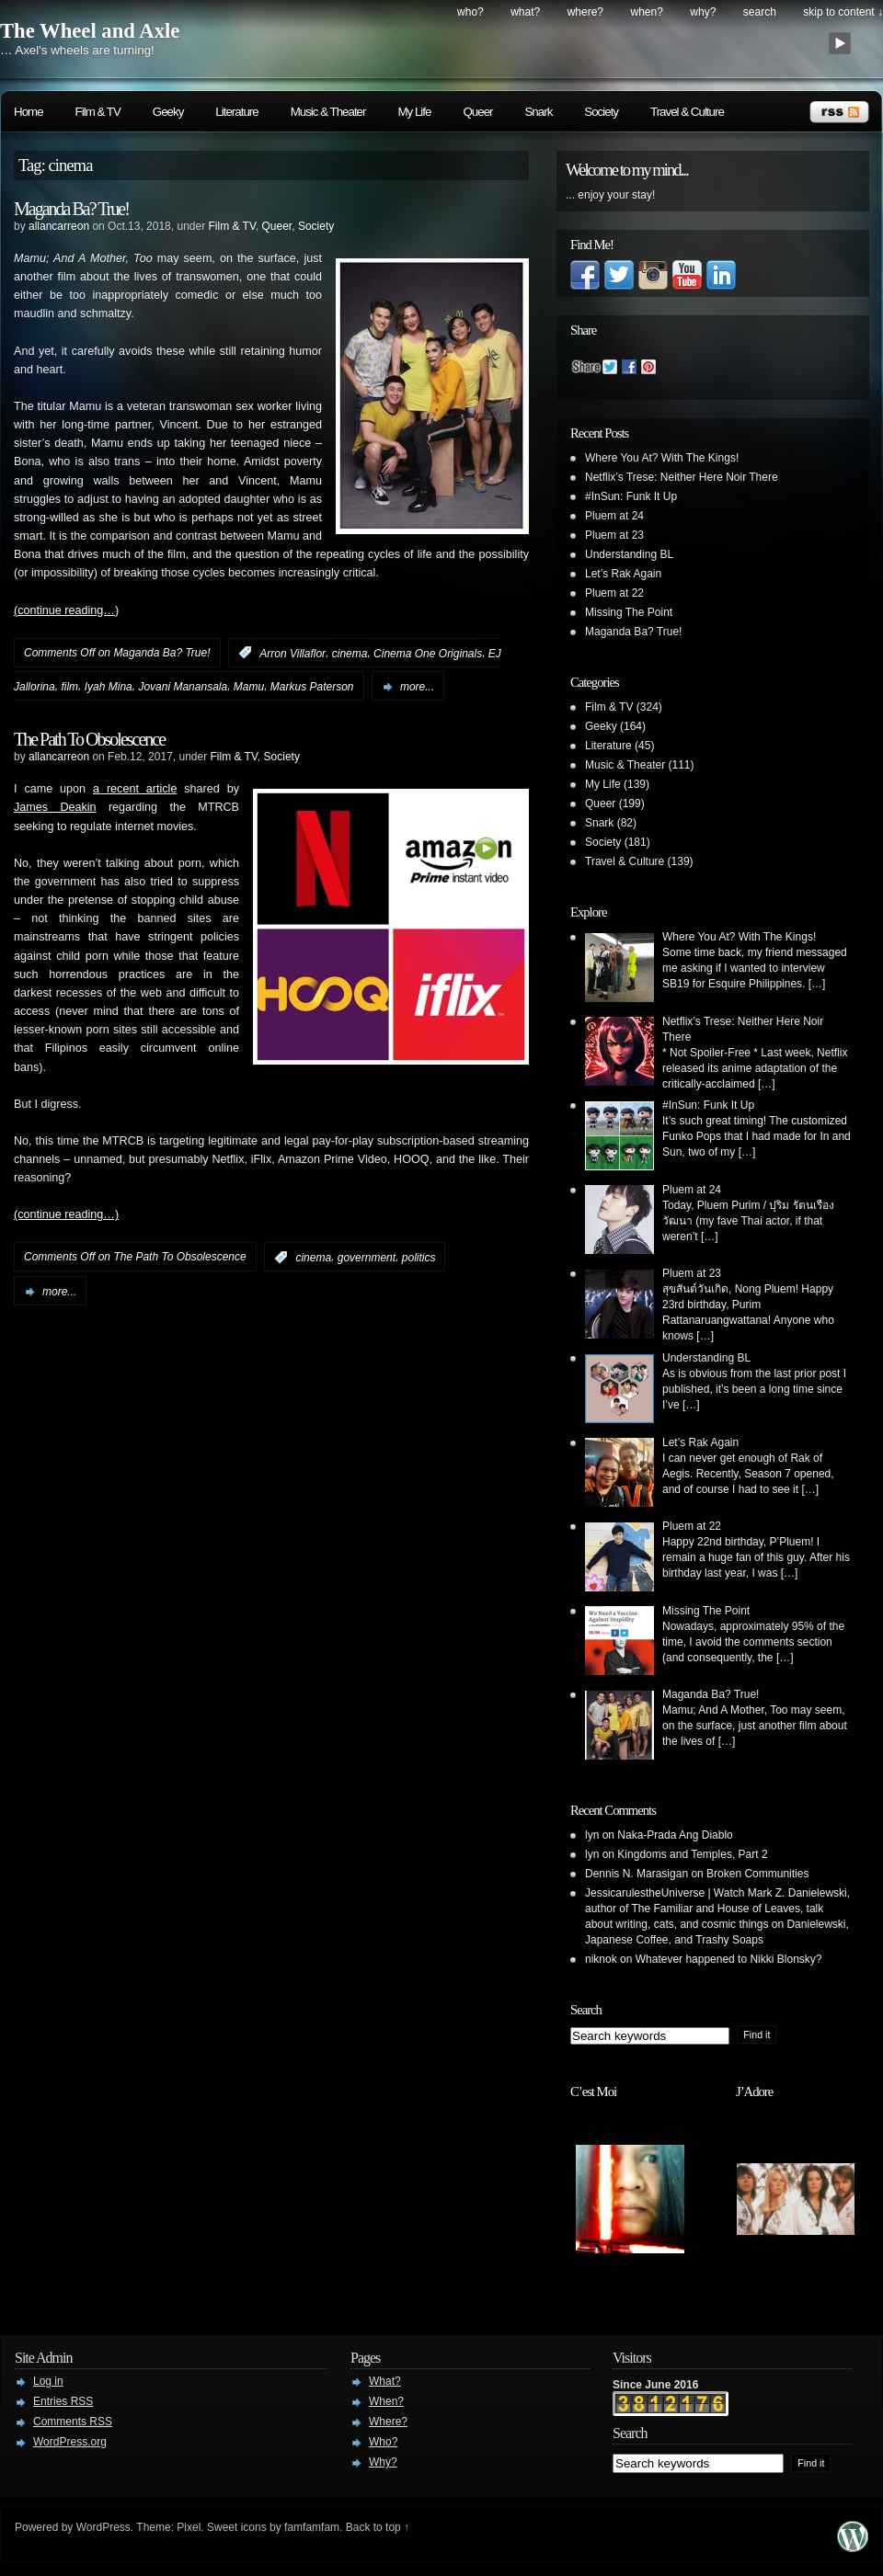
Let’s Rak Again (623, 573)
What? (525, 12)
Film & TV (97, 112)
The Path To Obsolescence (89, 739)
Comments (72, 2421)
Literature (236, 112)
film (69, 686)
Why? (703, 12)
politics (419, 1257)
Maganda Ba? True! (71, 209)
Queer (477, 112)
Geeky (168, 112)
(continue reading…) (66, 610)
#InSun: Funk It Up (631, 496)
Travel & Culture (687, 112)
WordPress (103, 2527)
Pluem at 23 (614, 535)
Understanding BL (629, 554)
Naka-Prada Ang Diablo (674, 1835)
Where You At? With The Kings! (662, 457)
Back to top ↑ (377, 2527)
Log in (48, 2381)
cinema (350, 652)
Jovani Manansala (182, 686)
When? (647, 12)
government (367, 1257)
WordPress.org (70, 2441)
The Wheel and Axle (89, 30)
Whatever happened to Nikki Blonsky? (729, 1959)
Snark (538, 112)
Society (601, 112)
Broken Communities (757, 1873)
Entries (63, 2401)
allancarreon (59, 226)
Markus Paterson (312, 686)
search (759, 12)
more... (417, 686)
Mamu (249, 686)
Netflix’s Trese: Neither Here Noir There (681, 477)
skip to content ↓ (843, 12)
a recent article (135, 788)
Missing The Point (628, 612)
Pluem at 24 (614, 515)
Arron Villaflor (292, 652)
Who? (470, 12)
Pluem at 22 (614, 593)
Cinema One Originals (427, 652)
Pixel (189, 2527)
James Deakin (55, 807)
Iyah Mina (108, 686)
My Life (413, 112)
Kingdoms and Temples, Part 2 (692, 1854)
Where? (585, 12)
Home (28, 112)
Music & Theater (328, 112)
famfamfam (311, 2527)
